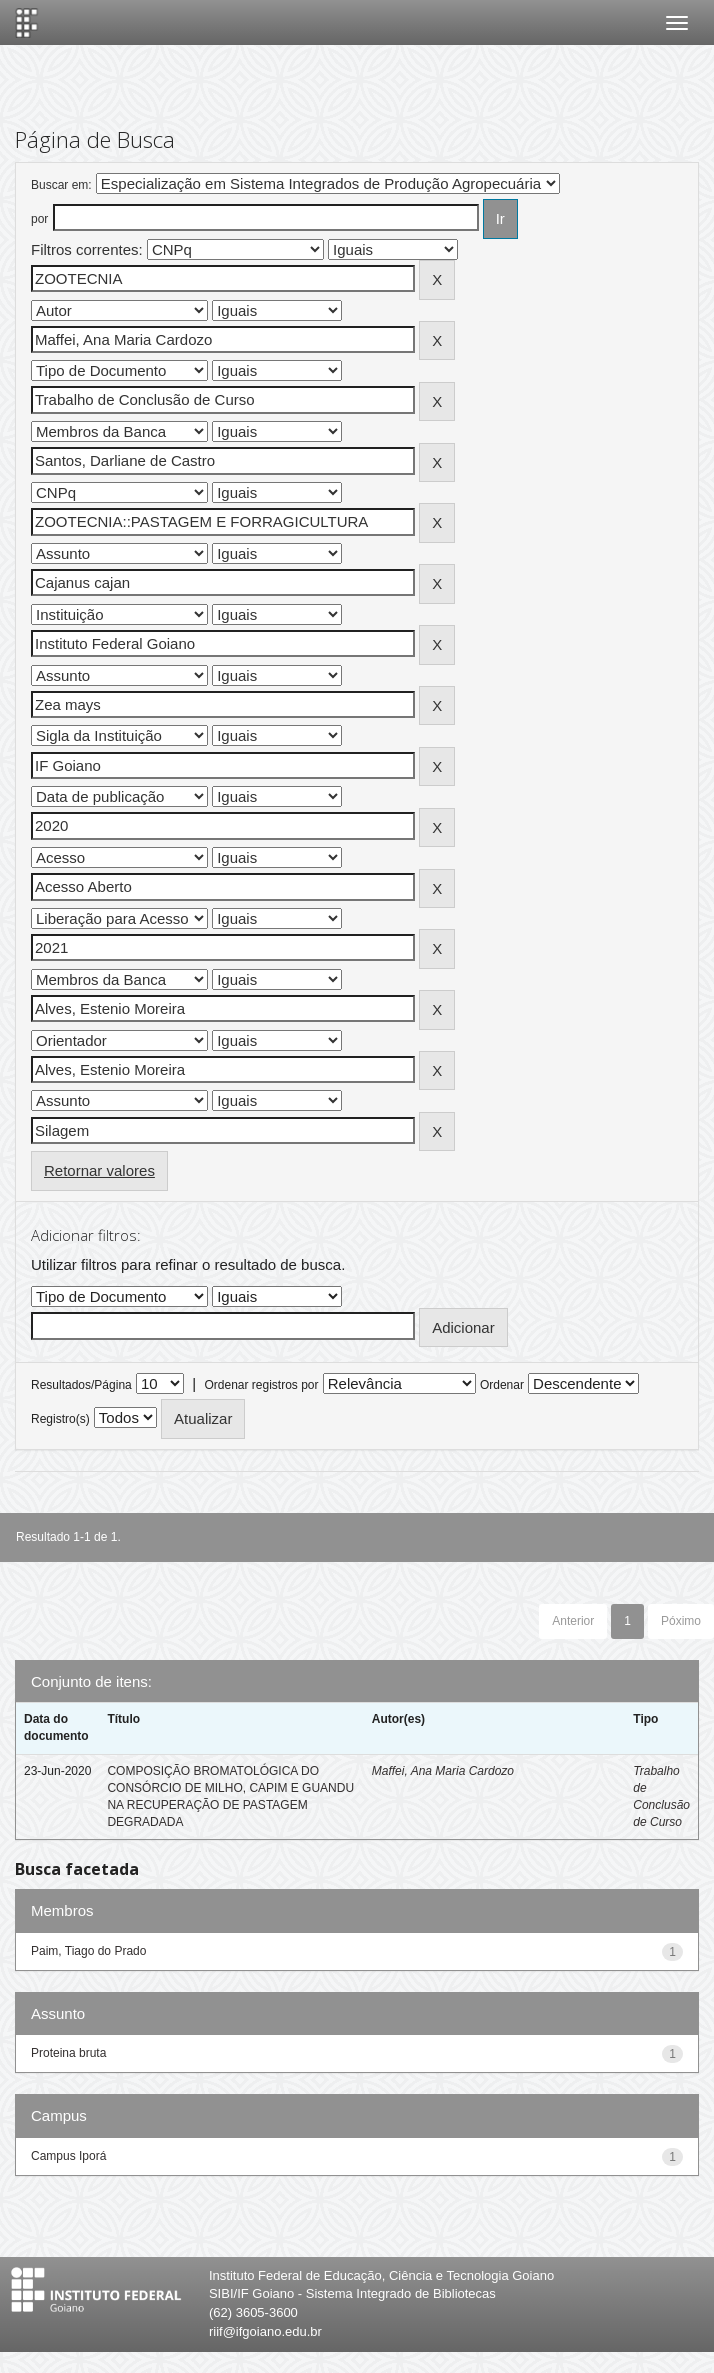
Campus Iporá (68, 2156)
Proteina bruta (68, 2053)
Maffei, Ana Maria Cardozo (443, 1771)
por (39, 219)
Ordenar (502, 1385)
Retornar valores (99, 1170)
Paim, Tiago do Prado (88, 1951)
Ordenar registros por (261, 1385)
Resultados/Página (81, 1385)
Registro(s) (60, 1419)
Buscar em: (61, 185)
